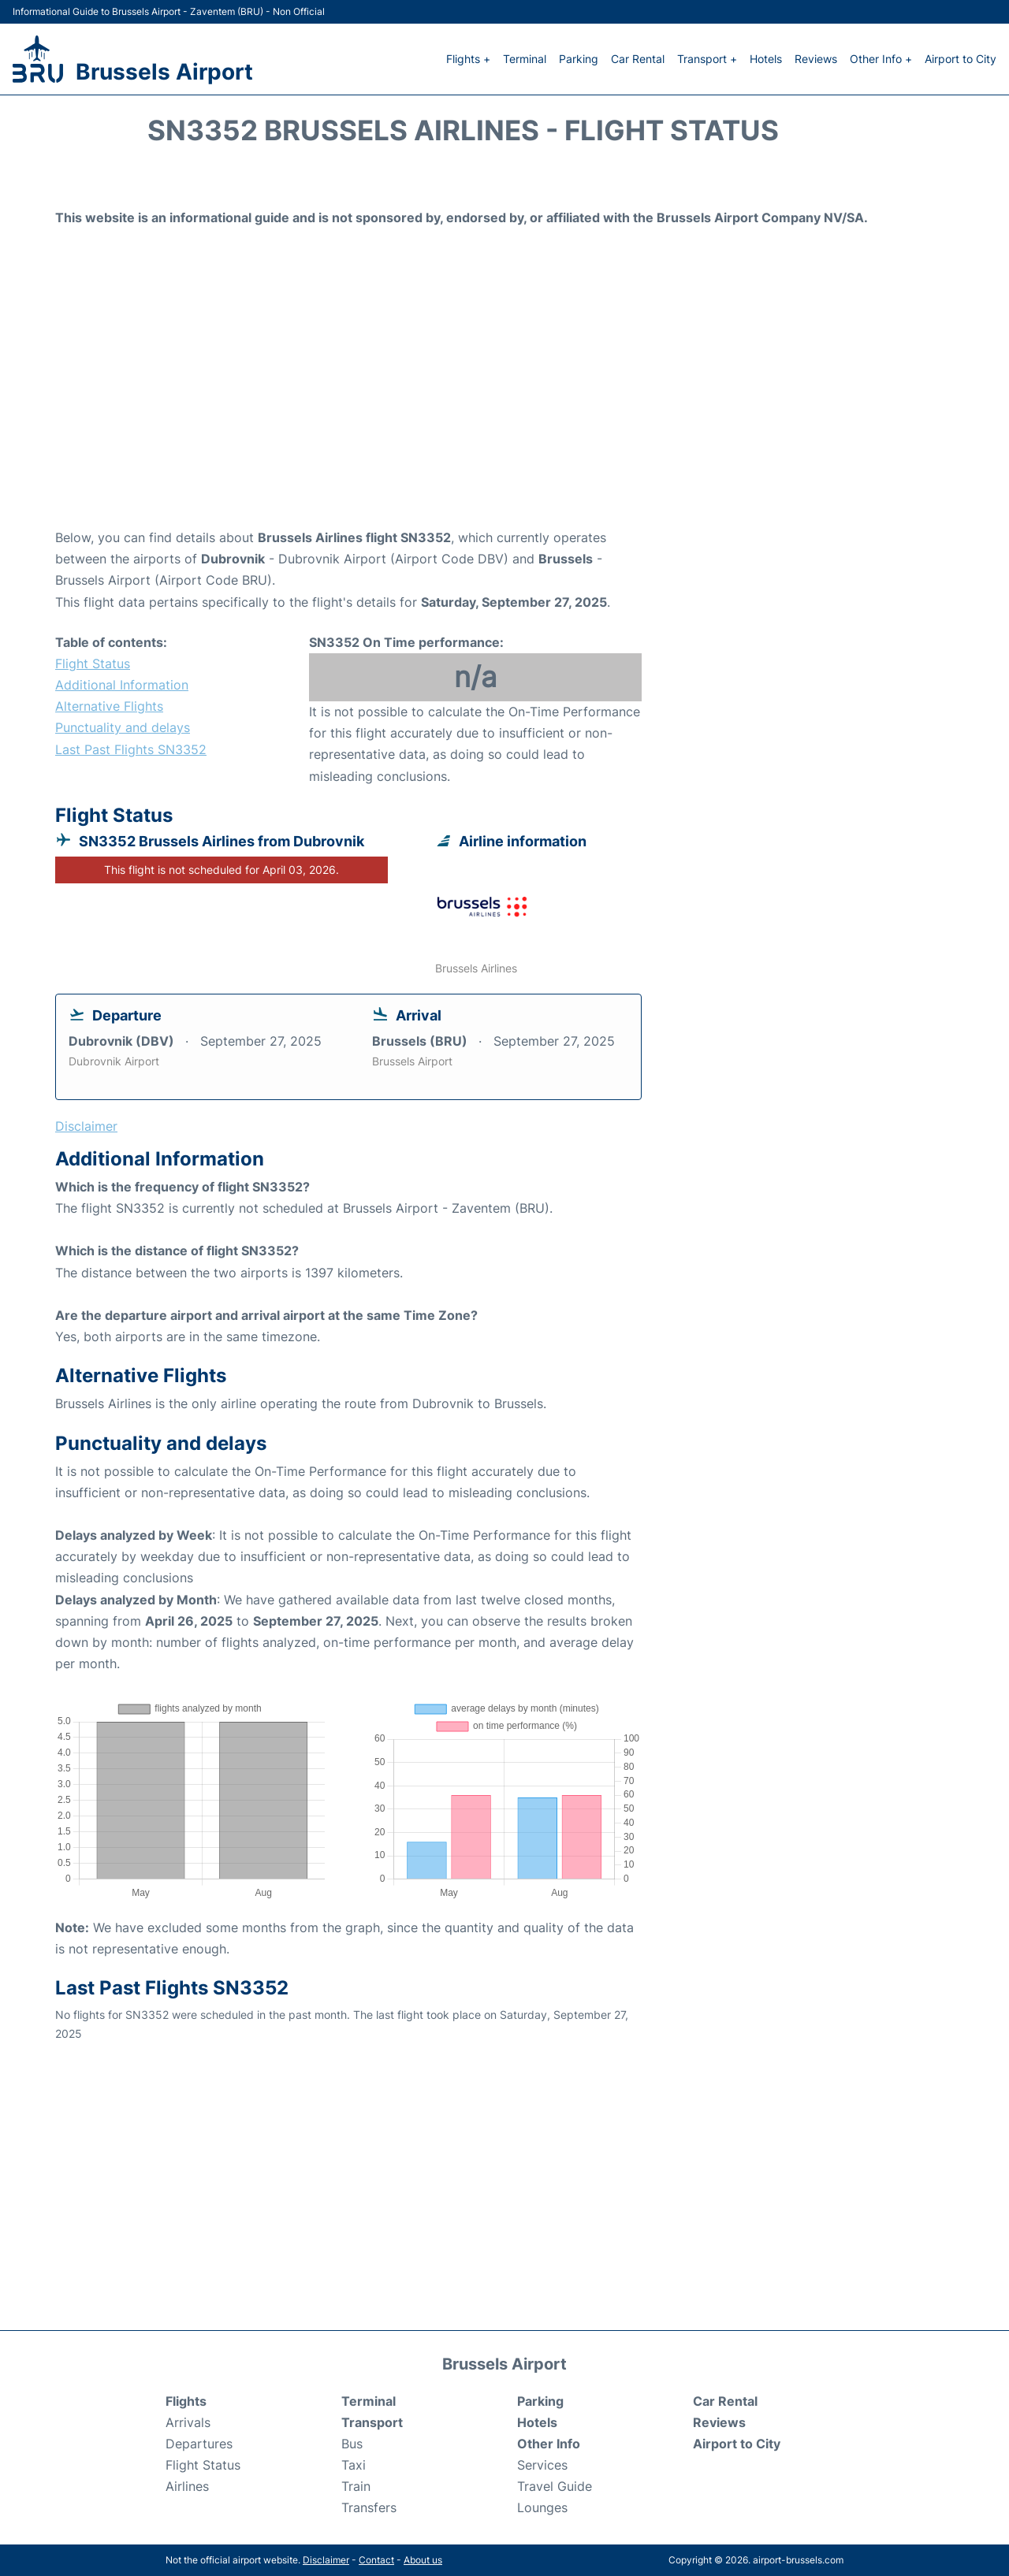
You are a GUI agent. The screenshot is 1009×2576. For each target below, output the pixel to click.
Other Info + (881, 58)
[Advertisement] (504, 401)
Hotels (766, 58)
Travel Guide (554, 2486)
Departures (199, 2443)
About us (423, 2560)
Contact (376, 2560)
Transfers (369, 2507)
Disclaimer (326, 2560)
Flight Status (92, 663)
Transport (372, 2422)
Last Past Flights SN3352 (131, 749)
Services (542, 2465)
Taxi (353, 2465)
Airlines (187, 2486)
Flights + (468, 58)
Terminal (524, 58)
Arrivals (188, 2422)
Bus (352, 2443)
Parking (578, 58)
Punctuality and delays (122, 727)
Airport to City (960, 58)
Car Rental (638, 58)
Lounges (542, 2507)
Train (355, 2486)
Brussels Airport (164, 72)
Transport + (707, 58)
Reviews (816, 58)
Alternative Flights (109, 706)
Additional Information (121, 685)
